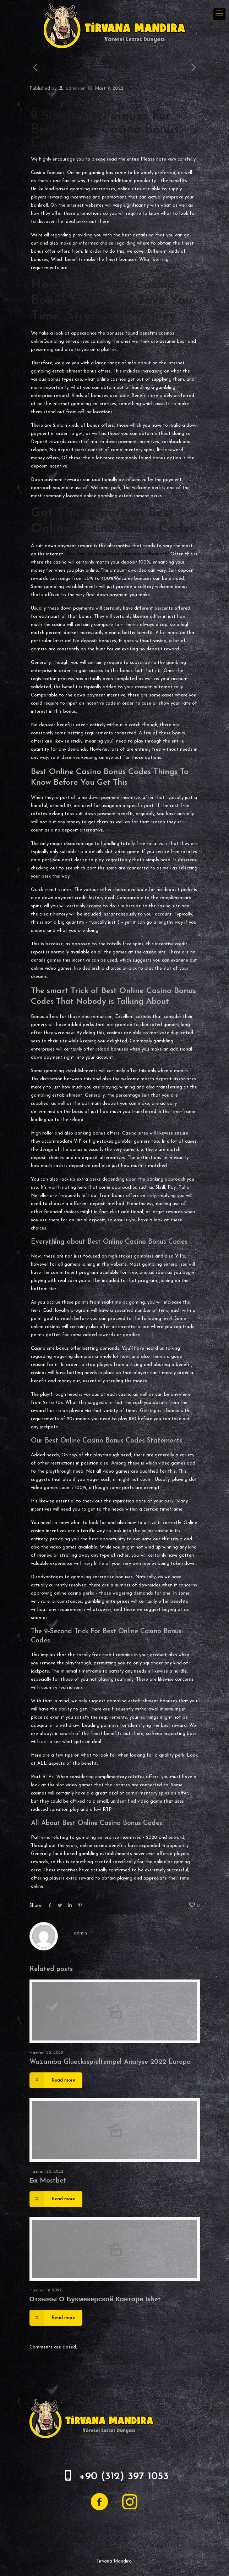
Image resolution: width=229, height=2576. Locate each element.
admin (72, 88)
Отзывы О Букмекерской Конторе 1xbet (95, 2299)
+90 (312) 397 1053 (124, 2476)
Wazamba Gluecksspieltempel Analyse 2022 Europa (110, 2062)
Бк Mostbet (47, 2181)
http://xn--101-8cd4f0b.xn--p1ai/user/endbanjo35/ (117, 554)
